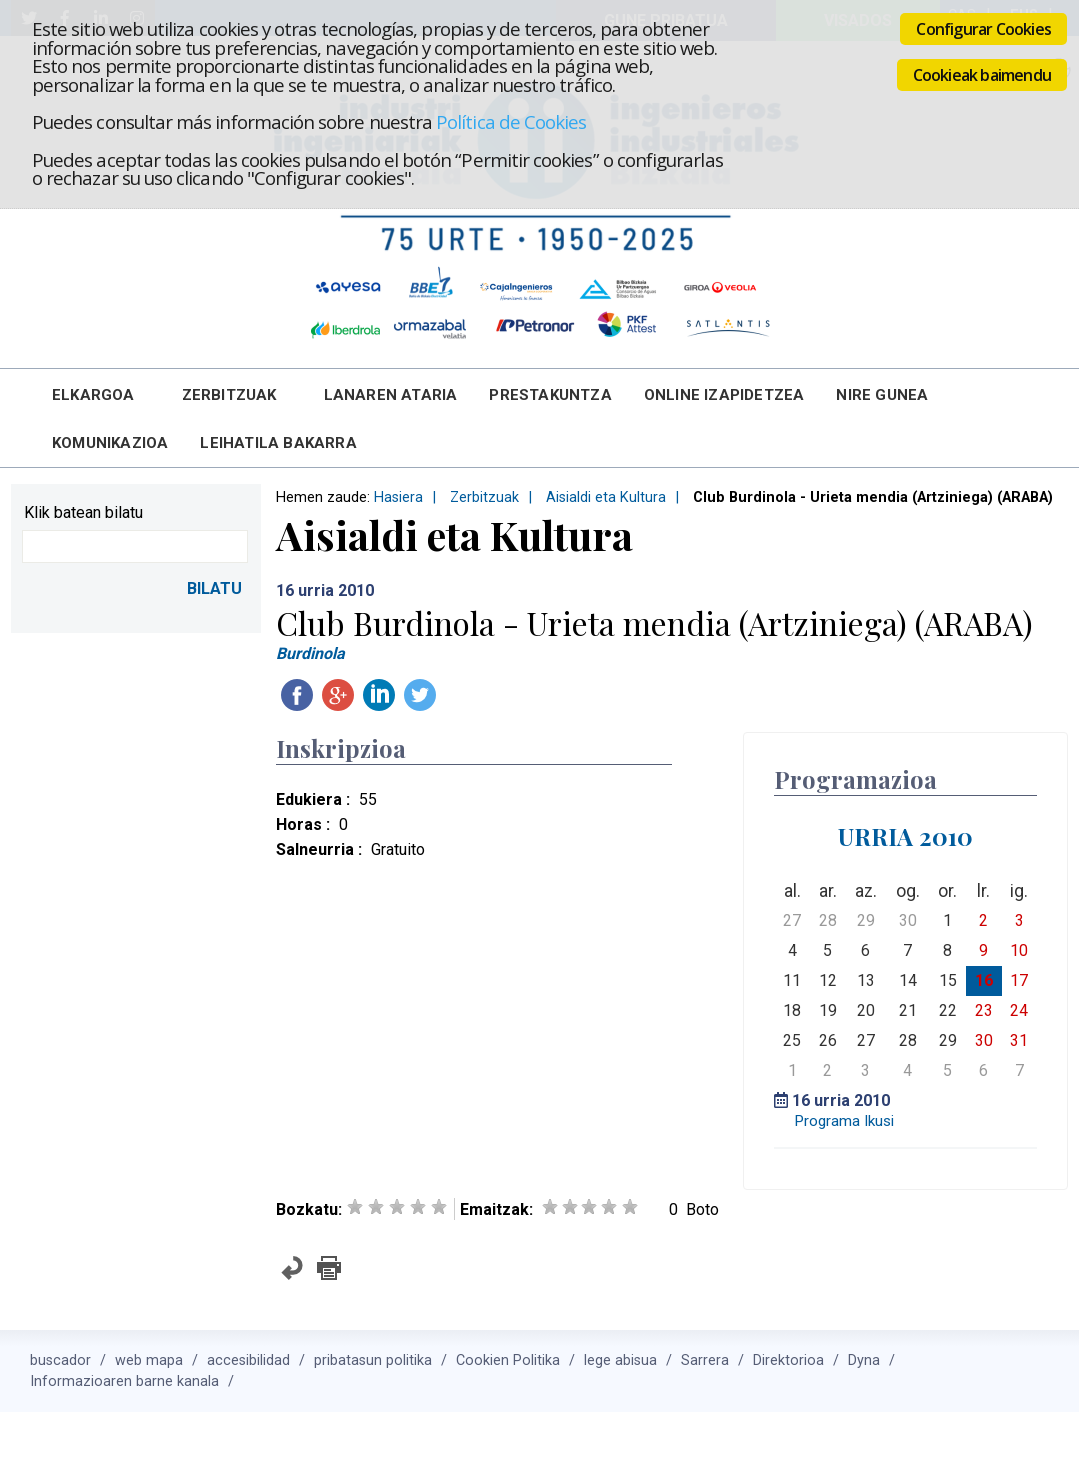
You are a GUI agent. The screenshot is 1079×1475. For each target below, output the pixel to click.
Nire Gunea (882, 395)
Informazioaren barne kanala (124, 1381)
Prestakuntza (550, 395)
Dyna (864, 1360)
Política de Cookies (511, 121)
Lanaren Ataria (391, 395)
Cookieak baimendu (982, 75)
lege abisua (620, 1360)
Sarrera (705, 1360)
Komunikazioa (110, 443)
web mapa (149, 1360)
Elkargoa (93, 395)
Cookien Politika (508, 1360)
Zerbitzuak (229, 395)
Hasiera (398, 497)
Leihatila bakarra (278, 443)
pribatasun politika (373, 1360)
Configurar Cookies (983, 29)
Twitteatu (420, 695)
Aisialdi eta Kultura (606, 497)
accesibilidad (248, 1360)
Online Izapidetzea (724, 395)
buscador (60, 1360)
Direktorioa (788, 1360)
